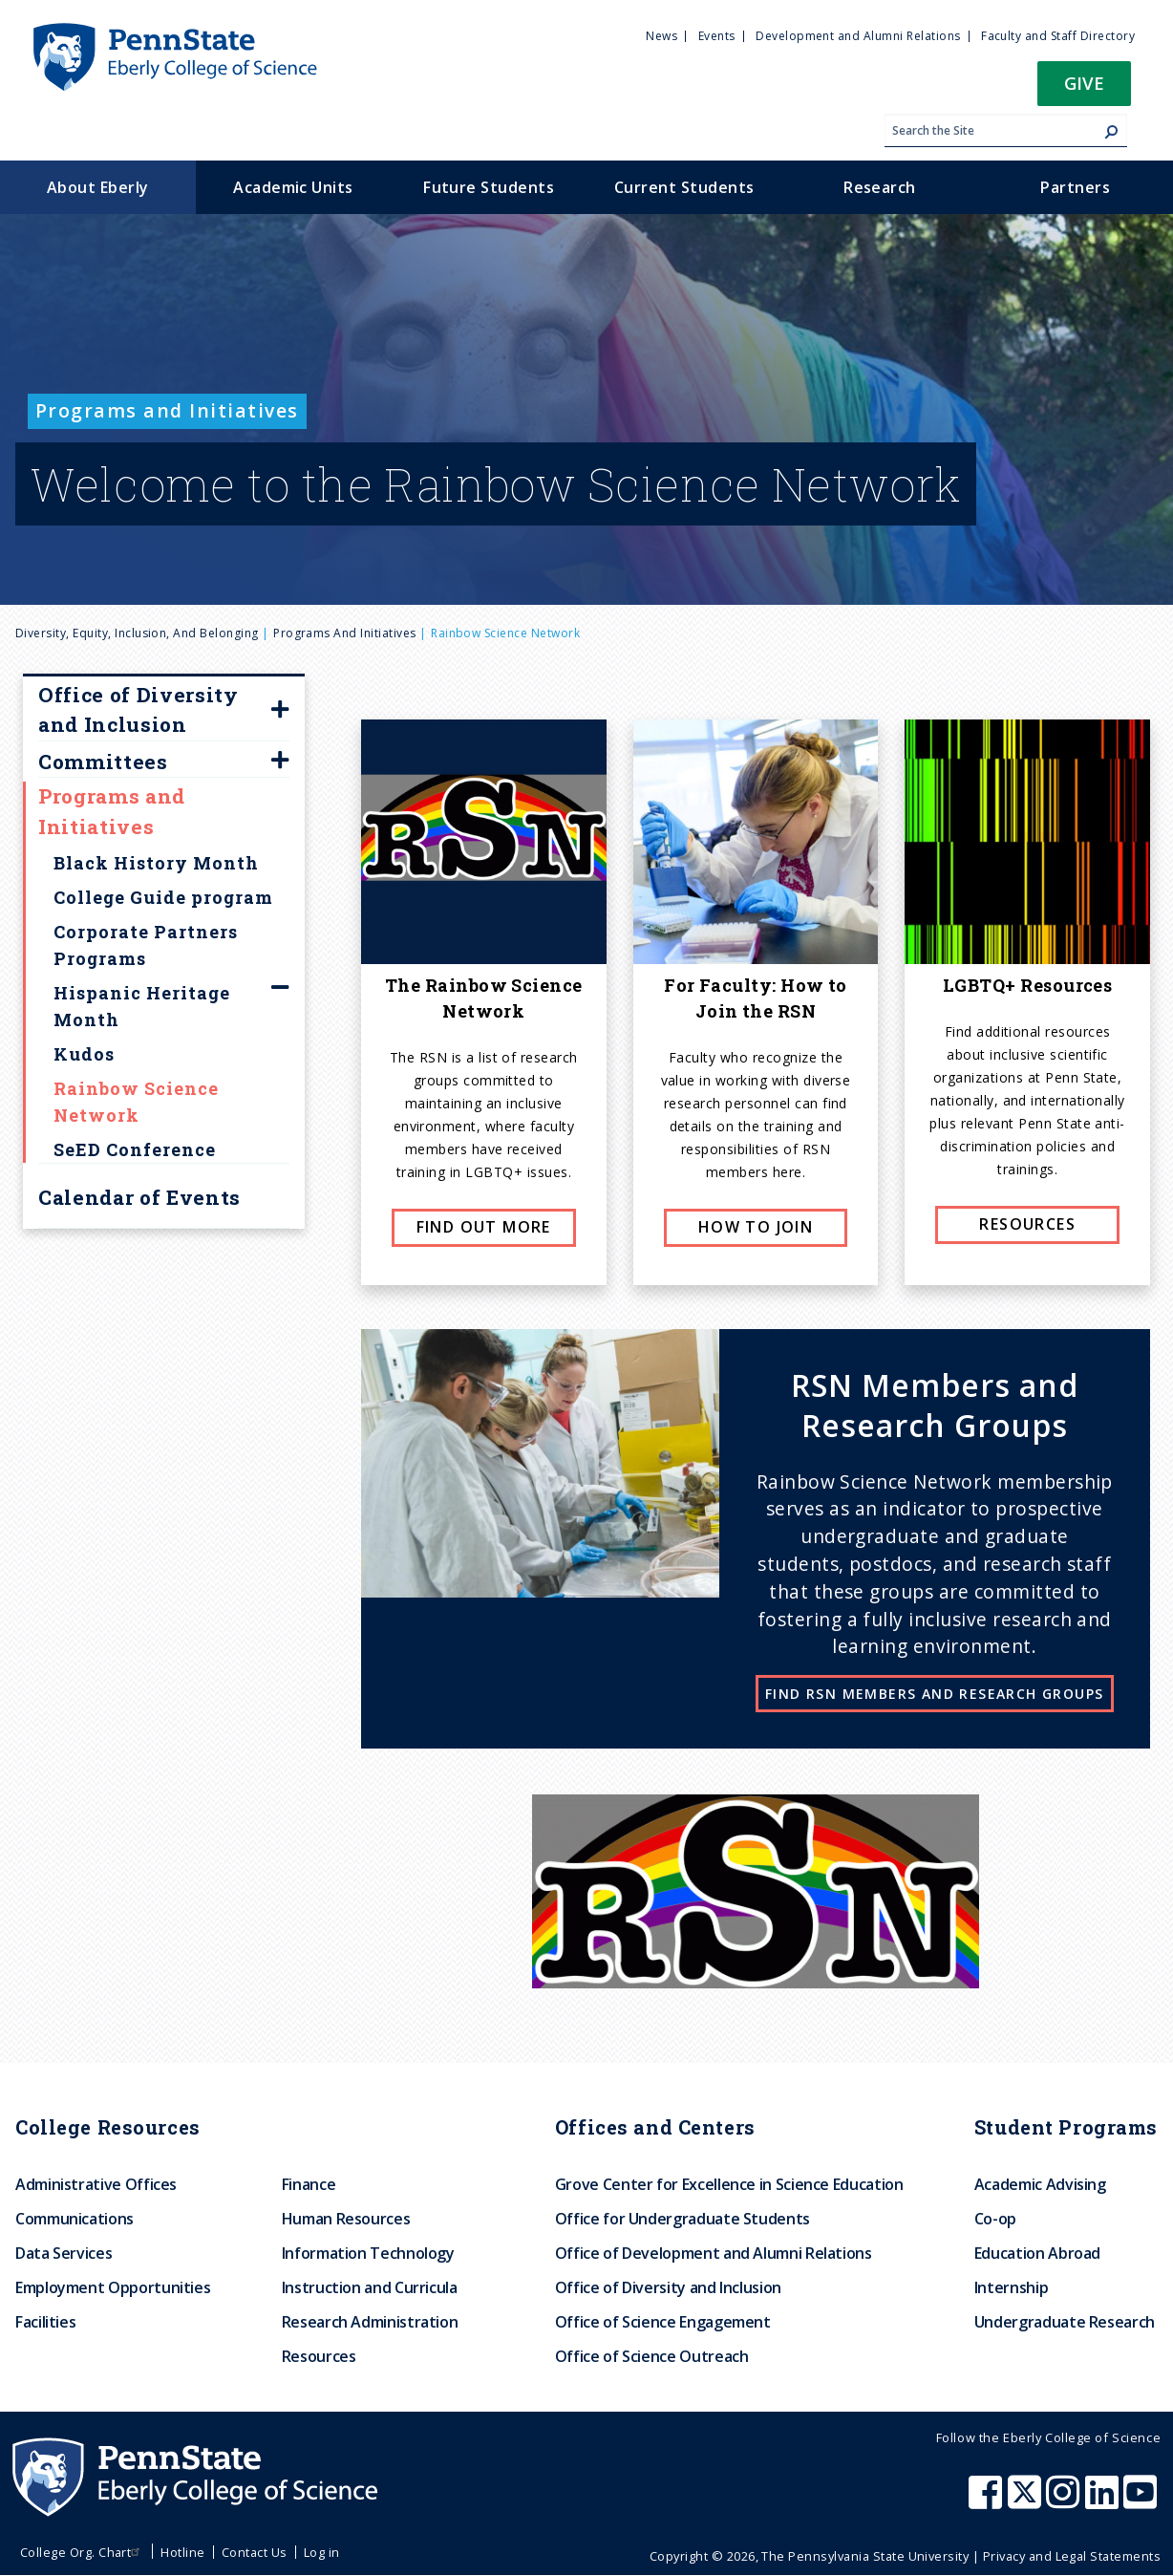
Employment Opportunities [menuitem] (112, 2287)
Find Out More (483, 1226)
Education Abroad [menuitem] (1037, 2253)
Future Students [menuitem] (488, 187)
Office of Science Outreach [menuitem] (652, 2356)
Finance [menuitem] (308, 2184)
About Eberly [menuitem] (98, 187)
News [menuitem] (661, 36)
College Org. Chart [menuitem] (82, 2552)
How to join (755, 1226)
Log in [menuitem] (322, 2552)
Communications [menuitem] (74, 2218)
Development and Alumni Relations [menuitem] (858, 36)
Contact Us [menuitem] (255, 2552)
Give (1084, 83)
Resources (1027, 1223)
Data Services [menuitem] (63, 2253)
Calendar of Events (139, 1197)
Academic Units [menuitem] (293, 187)
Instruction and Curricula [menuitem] (370, 2287)
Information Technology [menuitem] (368, 2253)
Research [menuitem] (879, 187)
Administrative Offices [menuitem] (96, 2184)
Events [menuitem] (717, 36)
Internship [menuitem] (1011, 2287)
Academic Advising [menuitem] (1040, 2184)
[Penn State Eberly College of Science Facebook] (988, 2501)
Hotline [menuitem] (182, 2552)
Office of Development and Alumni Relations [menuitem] (713, 2253)
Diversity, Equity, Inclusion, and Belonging (137, 633)
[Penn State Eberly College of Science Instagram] (1065, 2501)
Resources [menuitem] (319, 2356)
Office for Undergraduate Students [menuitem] (682, 2218)
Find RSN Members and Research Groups (934, 1694)
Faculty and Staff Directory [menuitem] (1058, 36)
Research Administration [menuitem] (370, 2321)
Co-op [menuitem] (995, 2218)
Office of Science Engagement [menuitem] (663, 2321)
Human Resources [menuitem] (346, 2218)
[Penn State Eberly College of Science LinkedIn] (1104, 2501)
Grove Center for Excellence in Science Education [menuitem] (729, 2184)
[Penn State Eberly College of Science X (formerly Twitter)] (1027, 2501)
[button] (1084, 89)
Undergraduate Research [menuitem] (1064, 2321)
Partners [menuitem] (1075, 187)
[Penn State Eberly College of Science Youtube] (1142, 2501)
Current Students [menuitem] (684, 187)
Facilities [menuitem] (45, 2321)
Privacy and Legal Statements (1072, 2556)
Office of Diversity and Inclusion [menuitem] (668, 2287)
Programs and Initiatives (344, 633)
